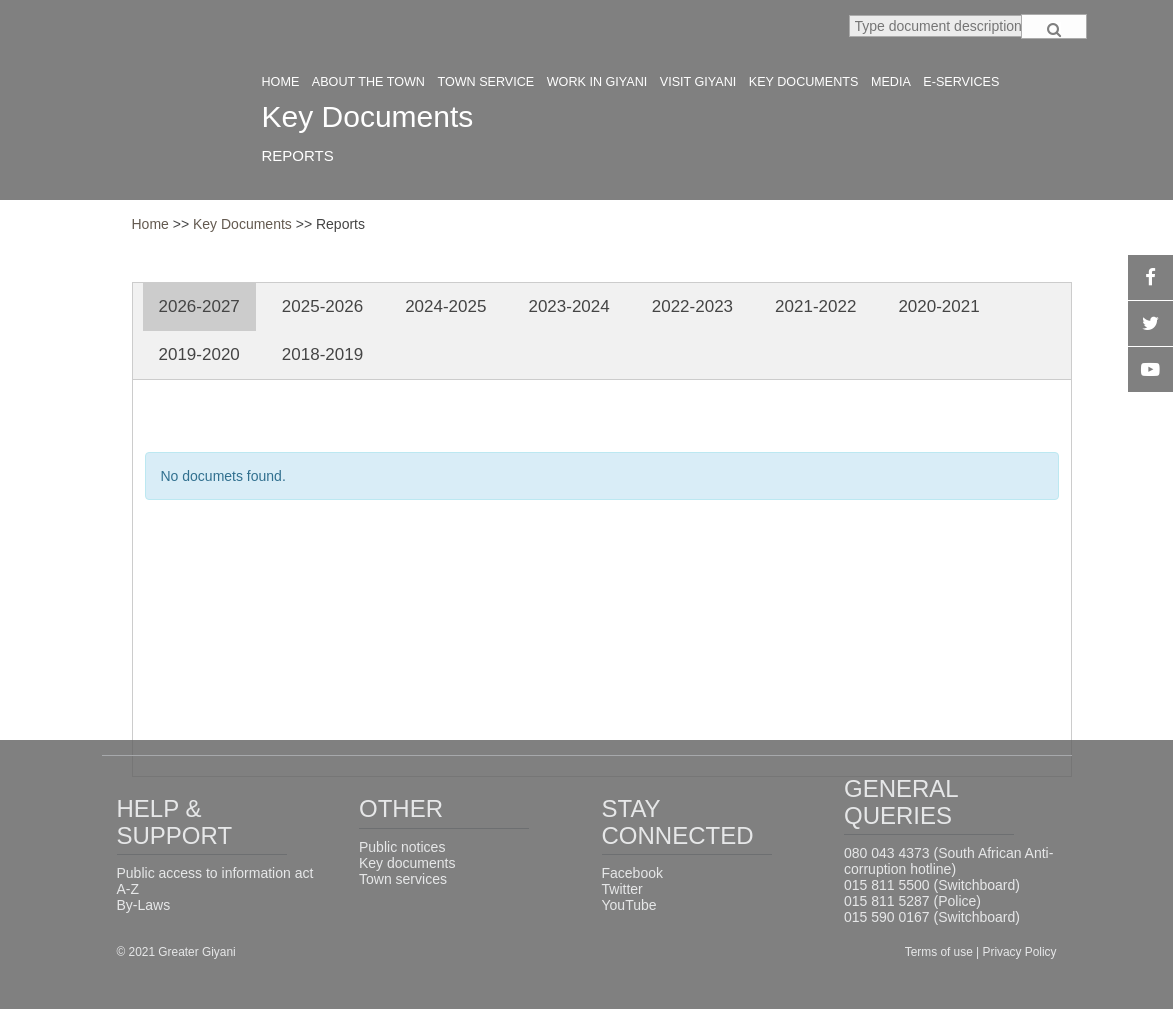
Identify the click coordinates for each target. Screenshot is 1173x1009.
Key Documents (244, 224)
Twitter (622, 889)
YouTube (629, 905)
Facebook (632, 873)
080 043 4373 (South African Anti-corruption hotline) (948, 861)
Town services (403, 879)
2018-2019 (322, 354)
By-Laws (144, 905)
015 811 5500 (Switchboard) (932, 885)
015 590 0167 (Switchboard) (932, 917)
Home (150, 224)
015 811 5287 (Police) (912, 901)
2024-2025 (445, 306)
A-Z (128, 889)
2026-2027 (199, 306)
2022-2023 (692, 306)
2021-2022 (815, 306)
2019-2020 (199, 354)
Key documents (407, 863)
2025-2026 (322, 306)
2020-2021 (938, 306)
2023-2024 (568, 306)
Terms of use (940, 952)
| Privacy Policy (1016, 952)
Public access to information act (215, 873)
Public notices (402, 847)
